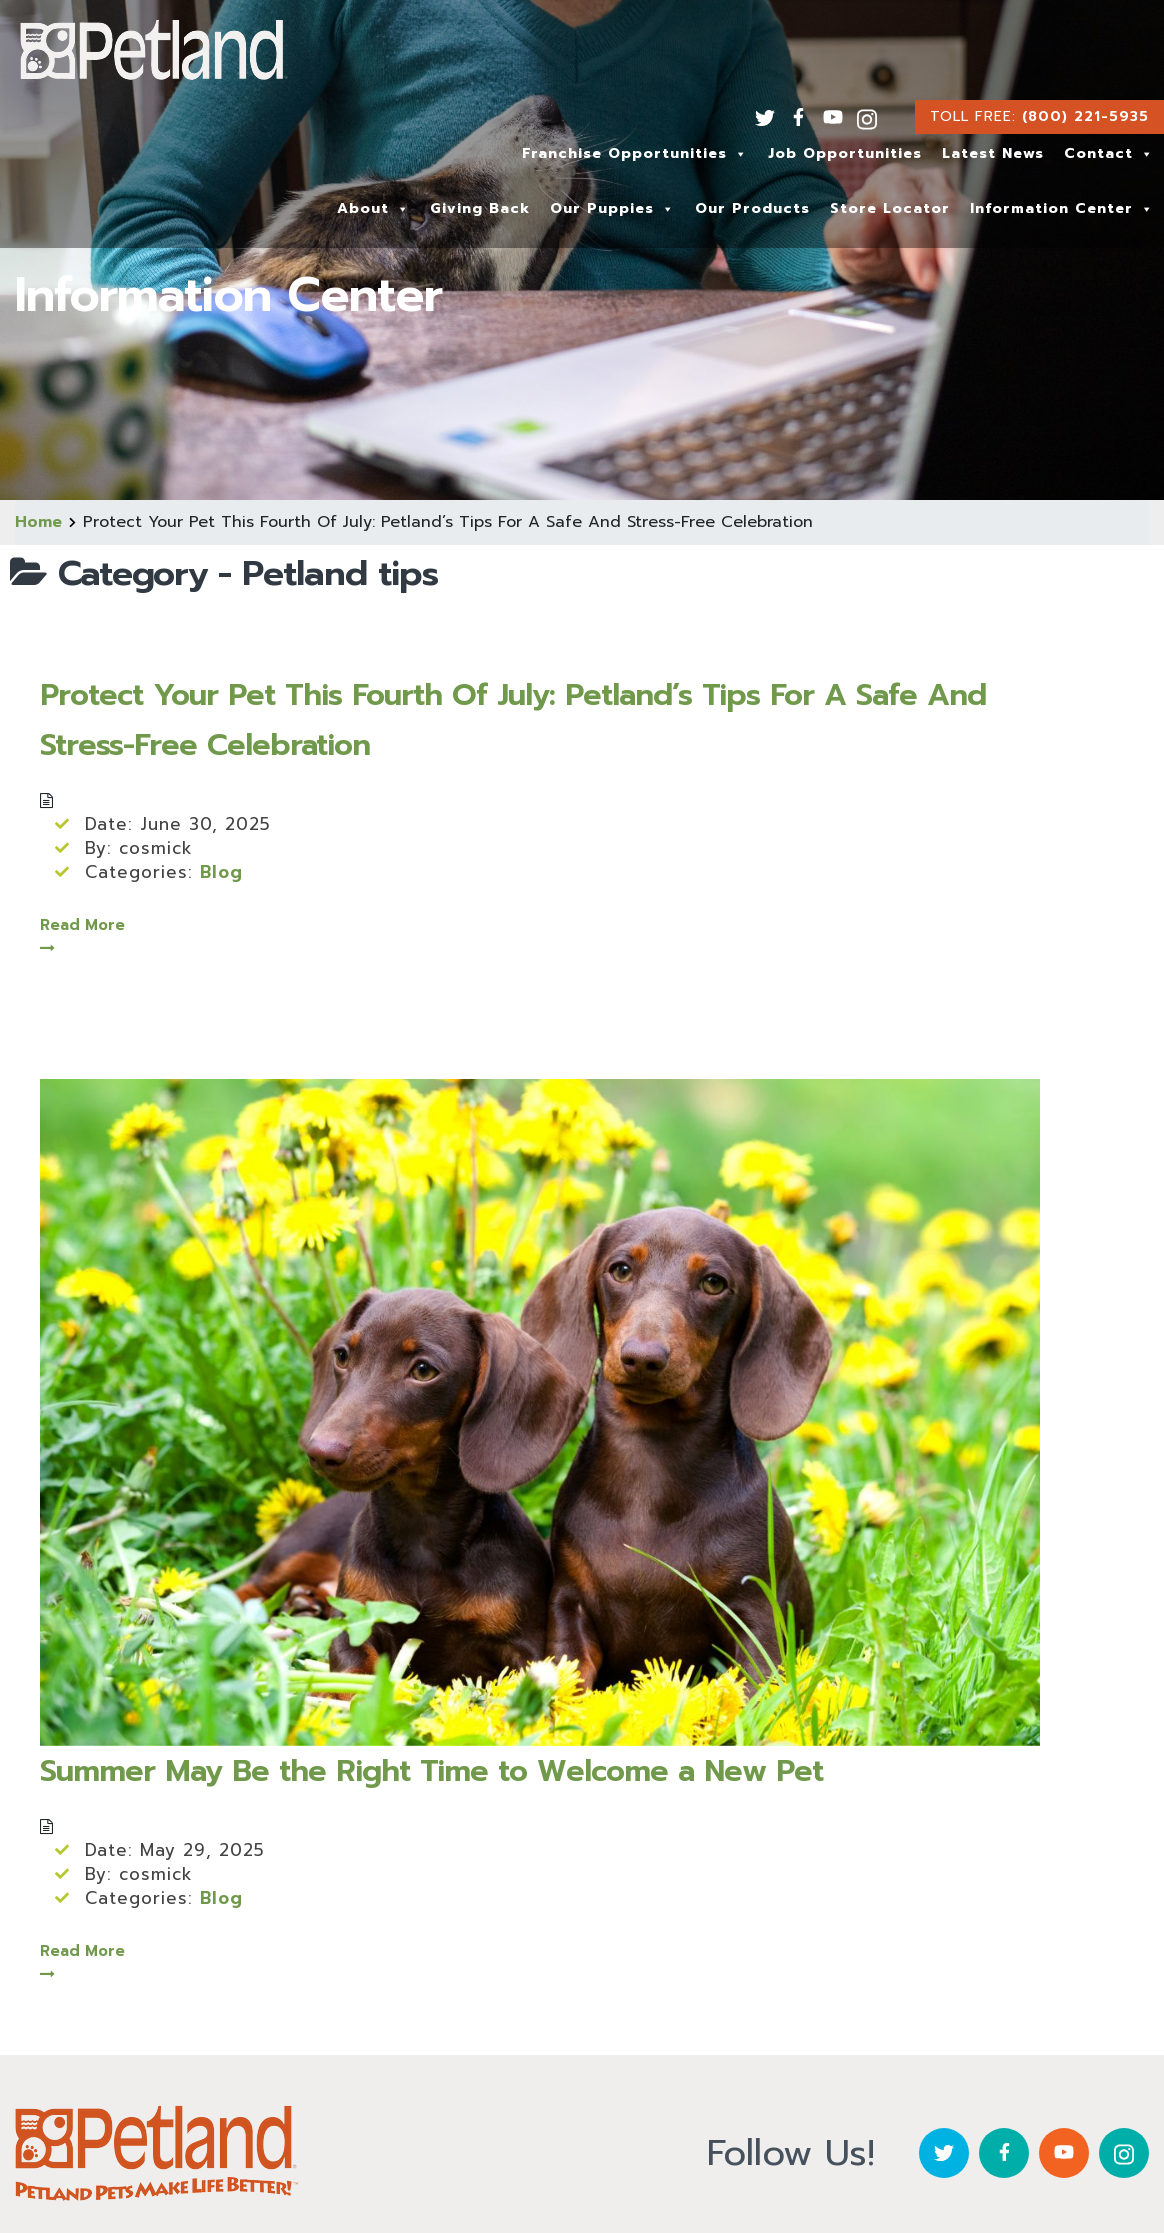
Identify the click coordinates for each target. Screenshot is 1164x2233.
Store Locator (890, 208)
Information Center (1062, 208)
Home (38, 522)
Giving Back (480, 208)
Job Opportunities (845, 153)
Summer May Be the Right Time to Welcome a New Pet (431, 1771)
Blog (221, 872)
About (373, 208)
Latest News (993, 153)
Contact (1109, 153)
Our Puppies (612, 208)
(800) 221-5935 (1085, 116)
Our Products (752, 208)
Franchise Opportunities (635, 153)
